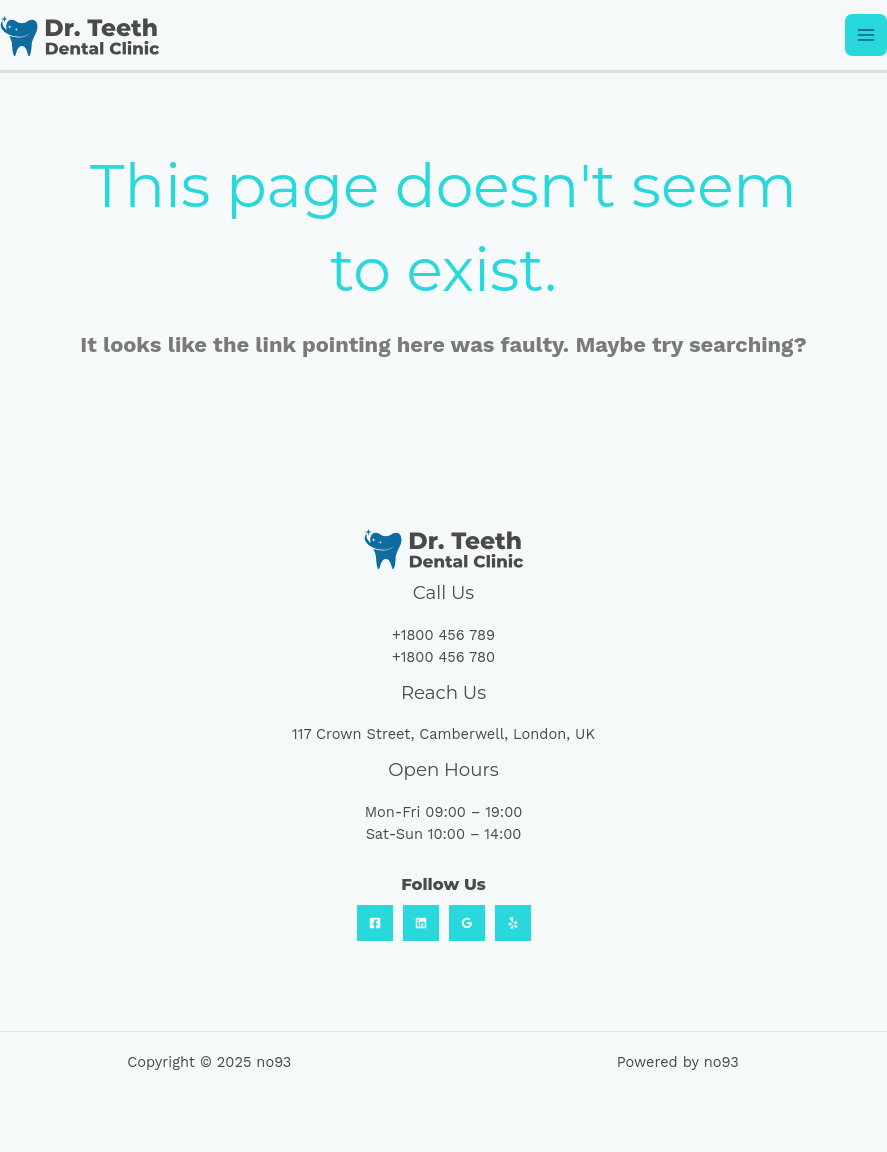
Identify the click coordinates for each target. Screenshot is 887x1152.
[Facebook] (375, 923)
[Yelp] (513, 923)
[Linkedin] (421, 923)
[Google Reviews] (467, 923)
